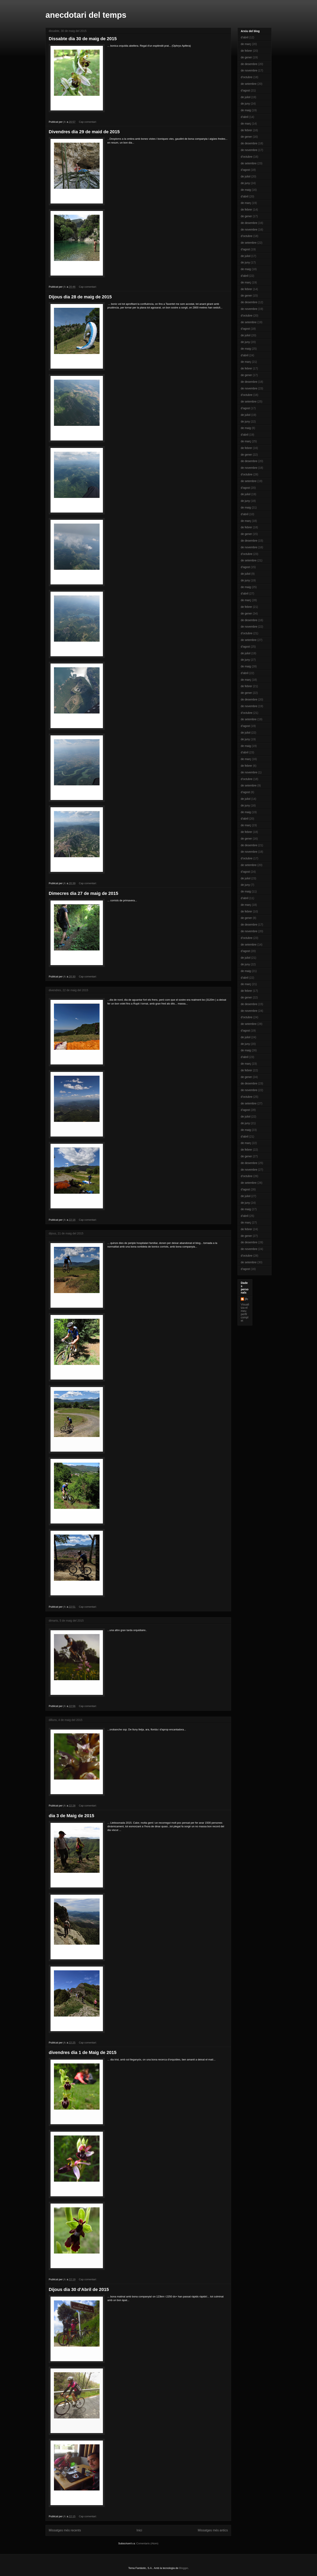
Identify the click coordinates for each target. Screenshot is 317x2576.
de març (246, 44)
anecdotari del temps (85, 14)
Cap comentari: (88, 121)
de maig (246, 110)
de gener (246, 57)
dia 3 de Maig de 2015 (71, 1815)
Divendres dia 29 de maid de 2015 (84, 131)
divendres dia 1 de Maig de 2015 (82, 2052)
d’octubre (247, 77)
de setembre (249, 83)
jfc (246, 1299)
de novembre (249, 70)
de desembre (249, 64)
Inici (139, 2530)
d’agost (245, 90)
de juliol (245, 97)
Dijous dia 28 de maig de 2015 (80, 296)
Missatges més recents (65, 2530)
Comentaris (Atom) (147, 2543)
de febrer (246, 50)
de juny (245, 103)
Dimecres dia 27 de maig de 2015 (83, 893)
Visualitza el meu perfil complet (245, 1312)
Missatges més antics (213, 2530)
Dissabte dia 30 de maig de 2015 (83, 38)
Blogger (183, 2568)
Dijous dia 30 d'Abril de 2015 (79, 2289)
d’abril (244, 37)
